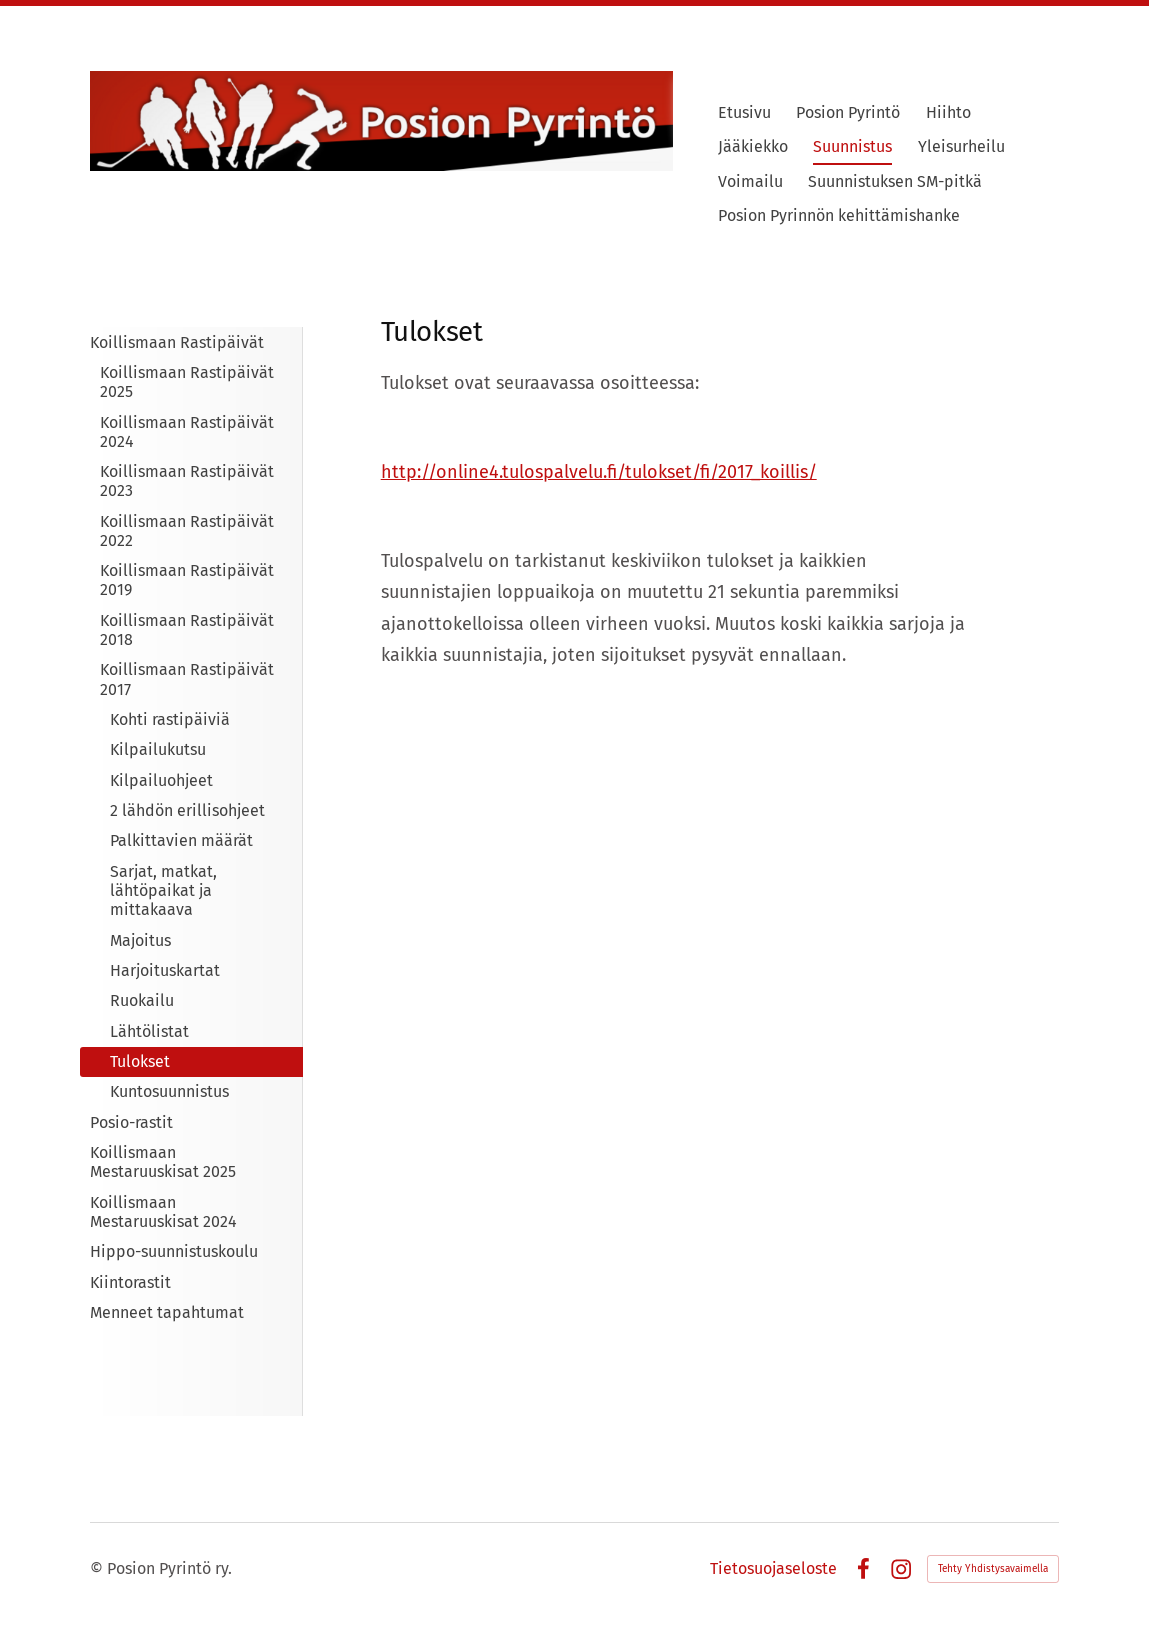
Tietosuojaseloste (773, 1569)
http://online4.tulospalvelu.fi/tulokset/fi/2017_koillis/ (599, 472)
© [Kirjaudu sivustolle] (98, 1568)
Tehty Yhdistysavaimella (993, 1569)
